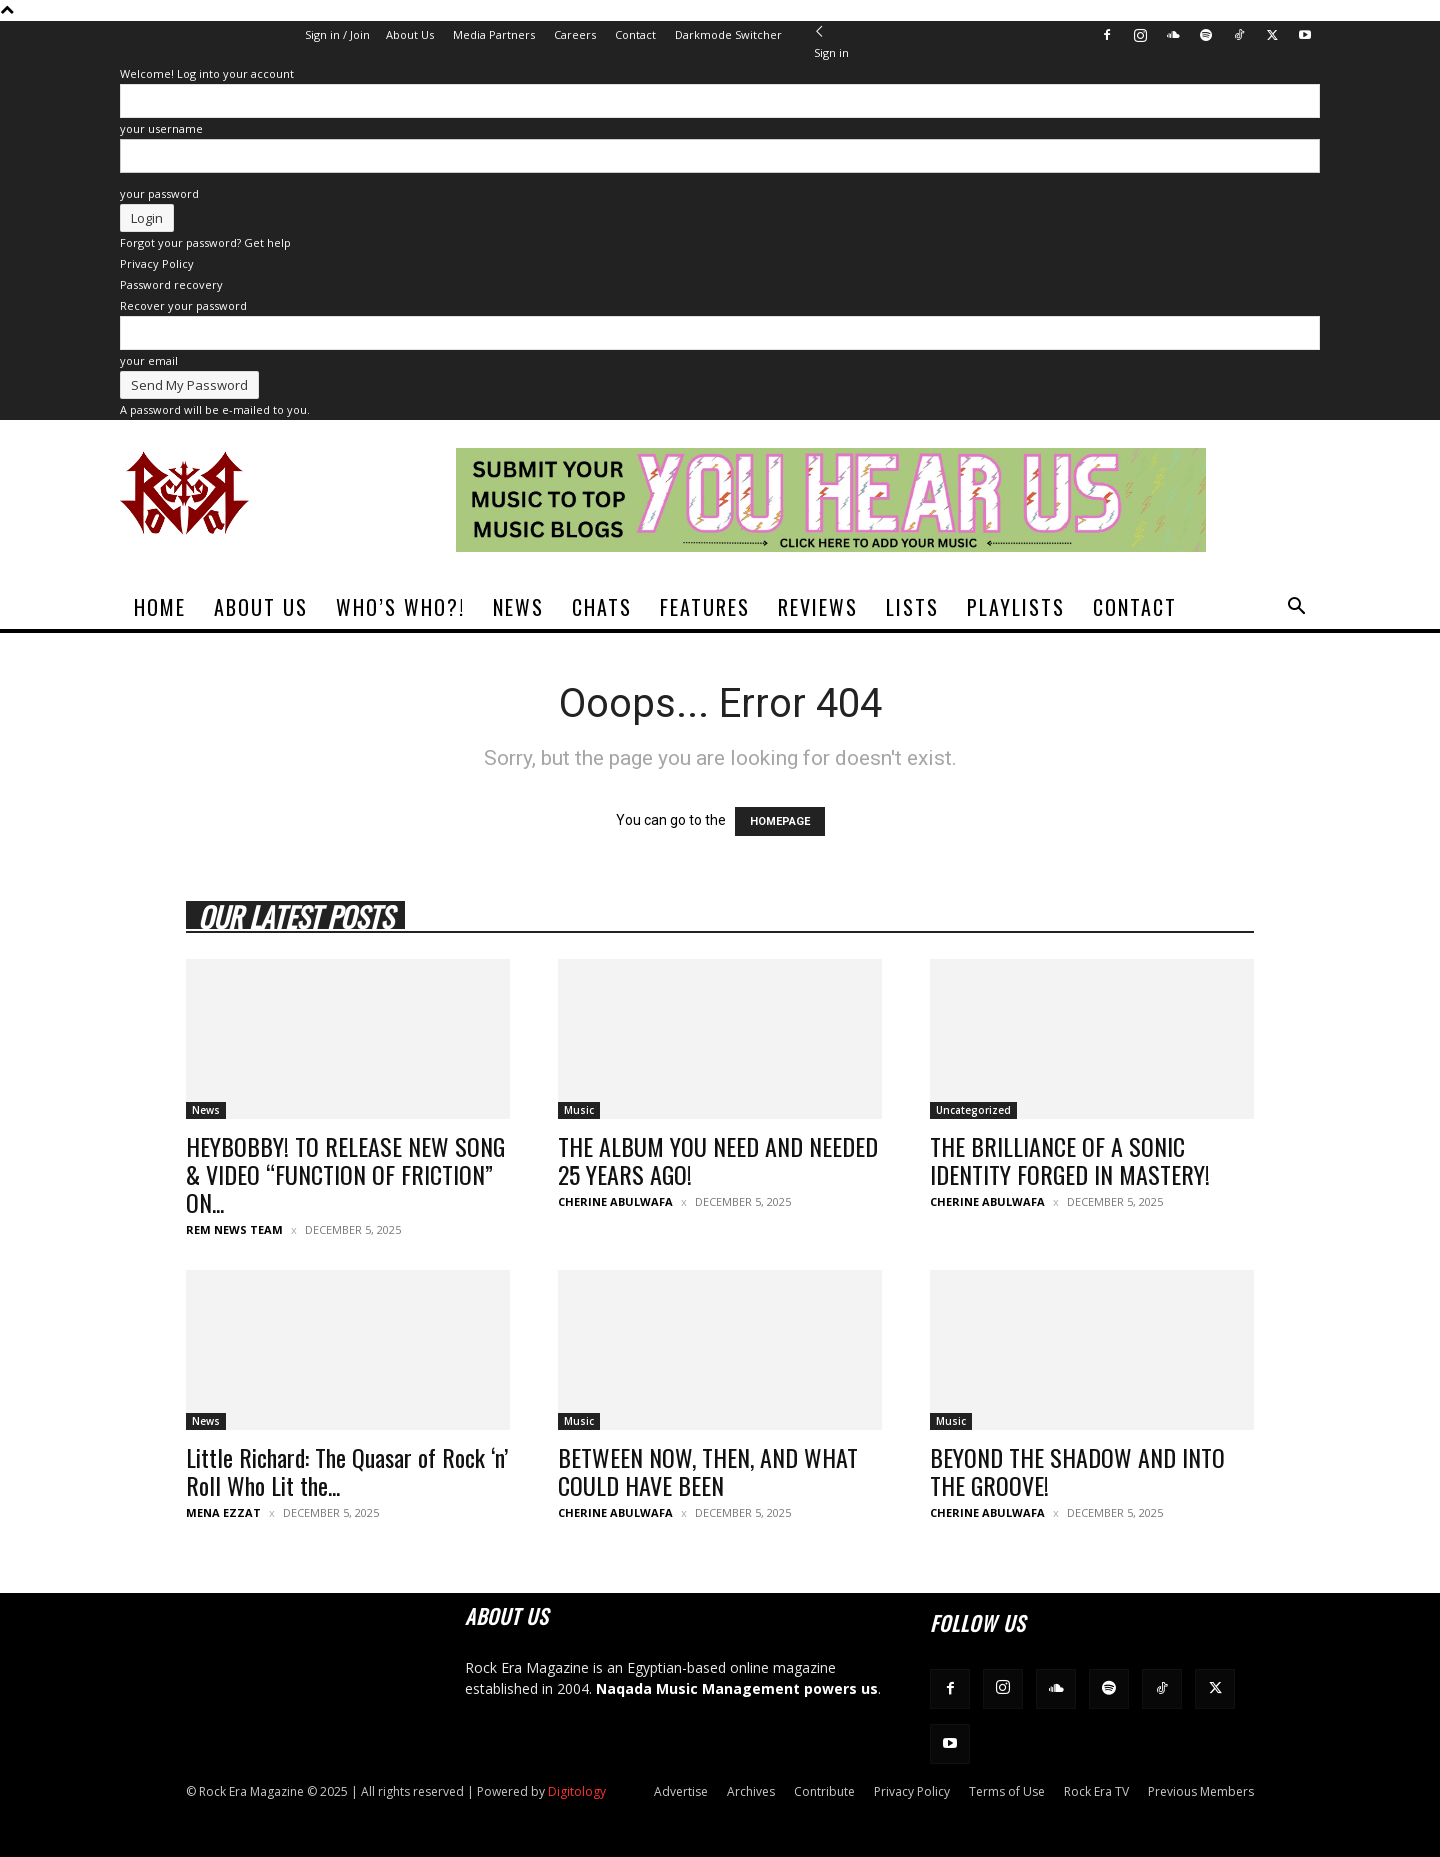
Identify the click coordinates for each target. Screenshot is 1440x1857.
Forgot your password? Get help (205, 242)
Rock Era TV (1096, 1791)
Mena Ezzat (223, 1512)
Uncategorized (973, 1110)
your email (149, 360)
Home (160, 607)
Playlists (1016, 607)
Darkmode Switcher (728, 34)
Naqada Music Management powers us (737, 1688)
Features (705, 607)
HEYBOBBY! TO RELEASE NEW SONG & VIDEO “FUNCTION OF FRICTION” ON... (345, 1174)
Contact (635, 34)
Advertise (681, 1791)
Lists (912, 607)
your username (161, 128)
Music (579, 1110)
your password (159, 193)
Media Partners (494, 34)
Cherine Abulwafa (615, 1201)
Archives (751, 1791)
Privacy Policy (157, 263)
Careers (575, 34)
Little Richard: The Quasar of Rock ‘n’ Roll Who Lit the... (347, 1471)
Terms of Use (1007, 1791)
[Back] (819, 31)
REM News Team (234, 1229)
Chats (602, 607)
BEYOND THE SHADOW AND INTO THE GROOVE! (1077, 1471)
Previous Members (1201, 1791)
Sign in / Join (337, 34)
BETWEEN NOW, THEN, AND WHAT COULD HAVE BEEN (708, 1471)
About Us (410, 34)
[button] (1296, 608)
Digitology (577, 1791)
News (518, 607)
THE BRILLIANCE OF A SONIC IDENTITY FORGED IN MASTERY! (1070, 1160)
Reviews (818, 607)
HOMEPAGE (780, 821)
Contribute (824, 1791)
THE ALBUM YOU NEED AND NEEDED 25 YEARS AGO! (718, 1160)
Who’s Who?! (400, 607)
